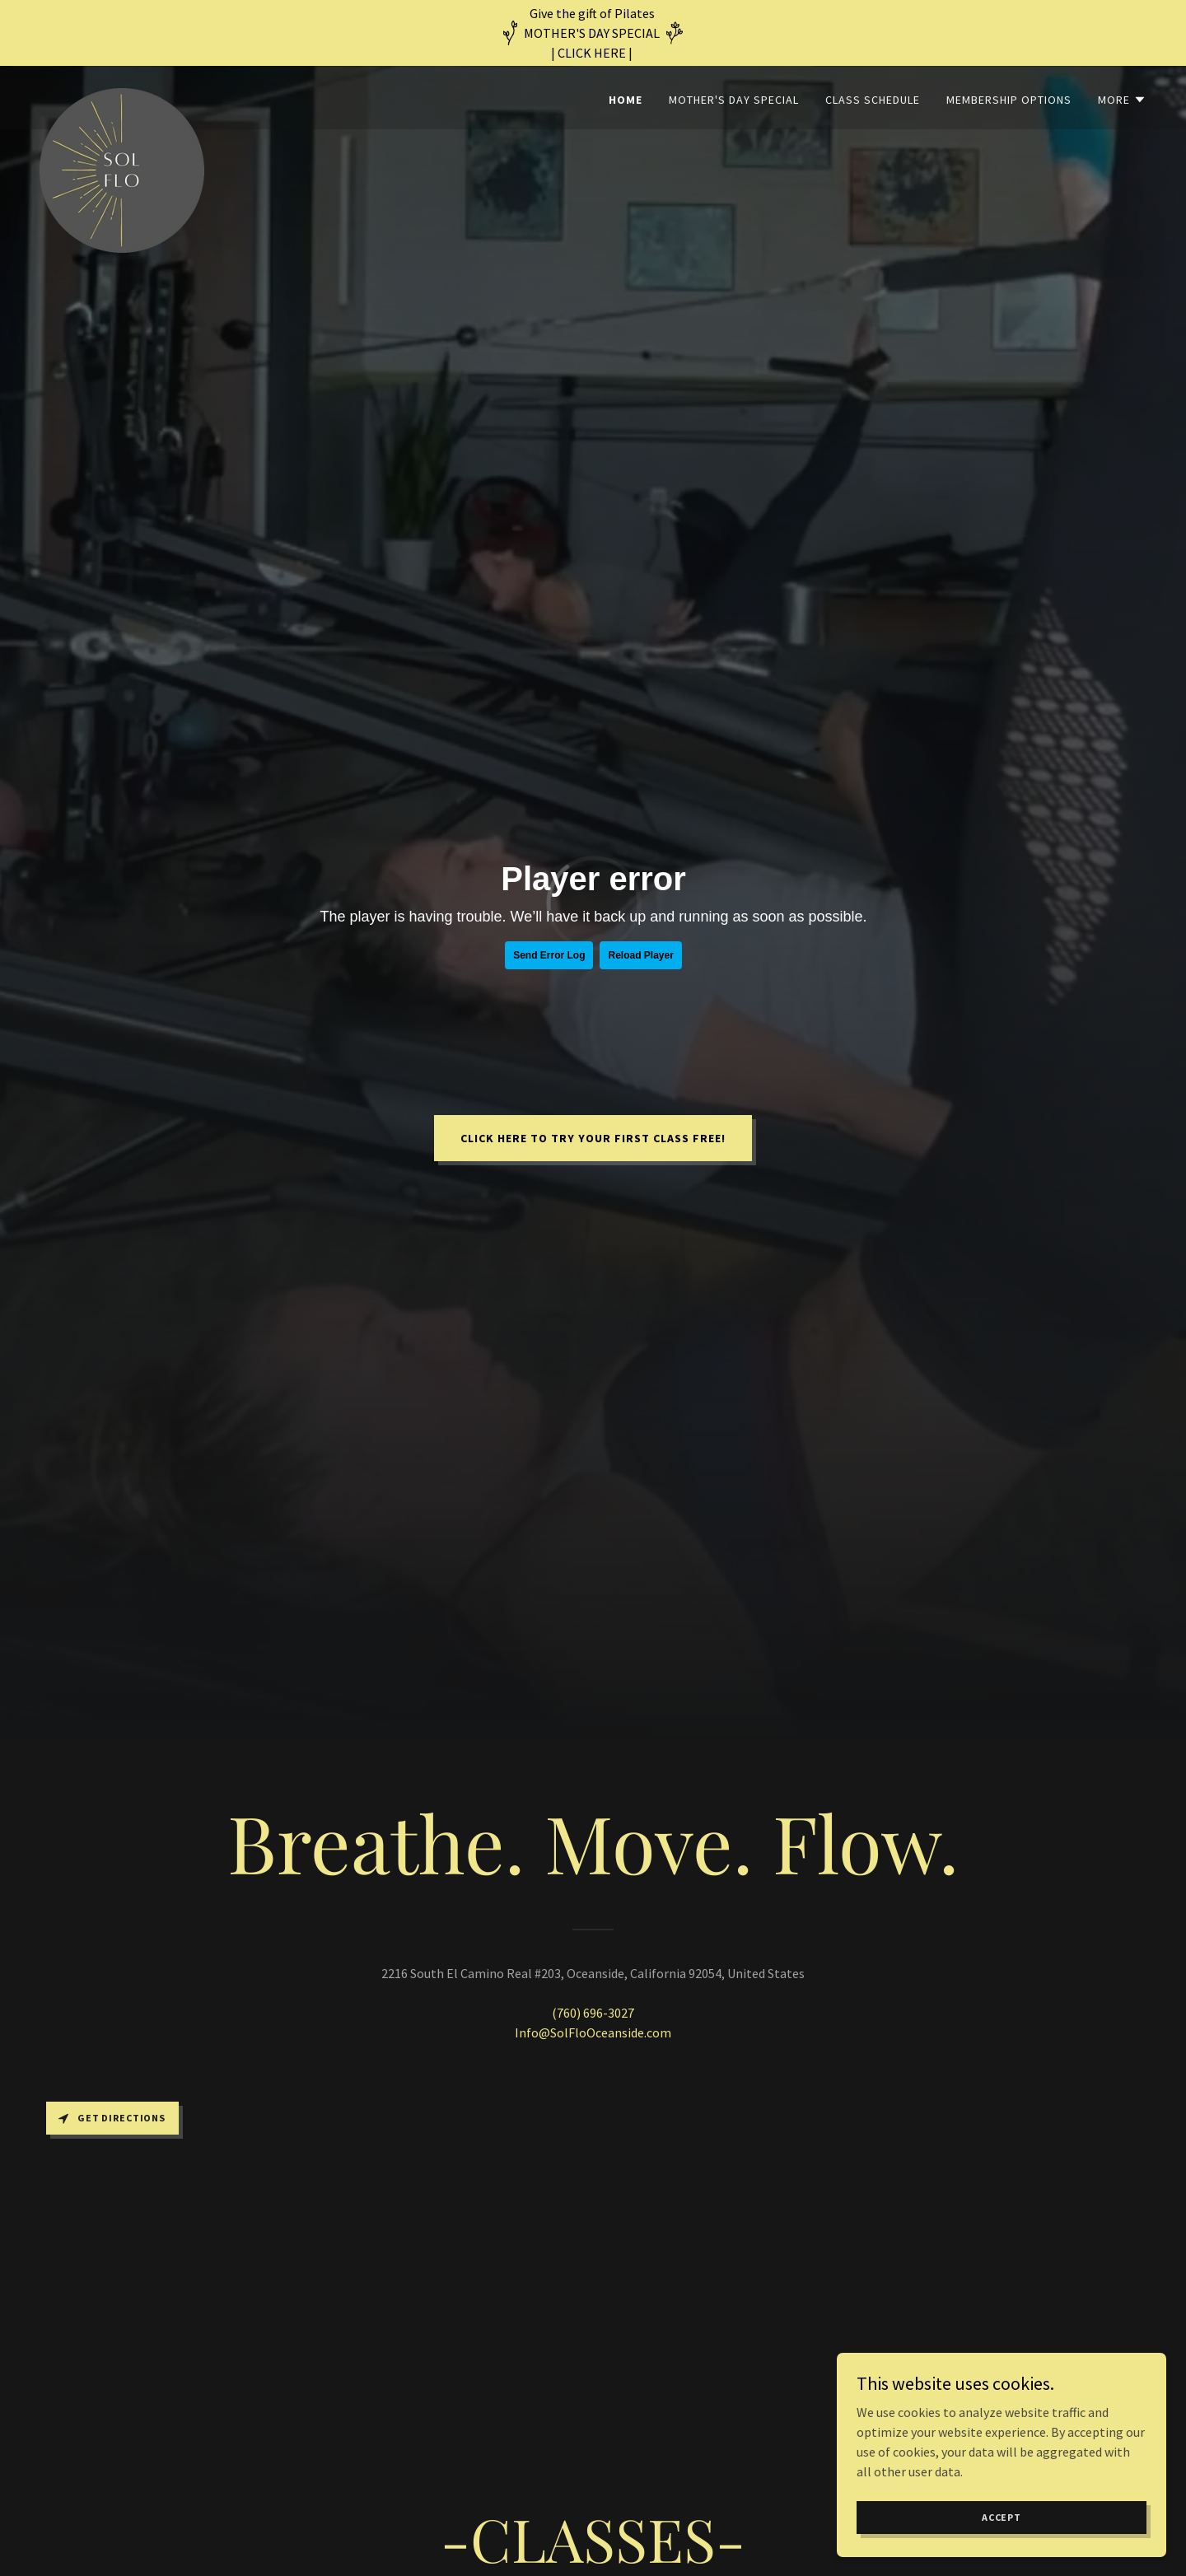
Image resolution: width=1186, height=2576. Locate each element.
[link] (122, 94)
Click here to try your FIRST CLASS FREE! (593, 1138)
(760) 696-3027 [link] (593, 2012)
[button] (1122, 100)
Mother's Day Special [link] (734, 99)
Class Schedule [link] (872, 99)
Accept (1001, 2517)
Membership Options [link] (1009, 99)
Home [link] (625, 99)
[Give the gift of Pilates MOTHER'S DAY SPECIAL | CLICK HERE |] (593, 33)
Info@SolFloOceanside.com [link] (593, 2032)
